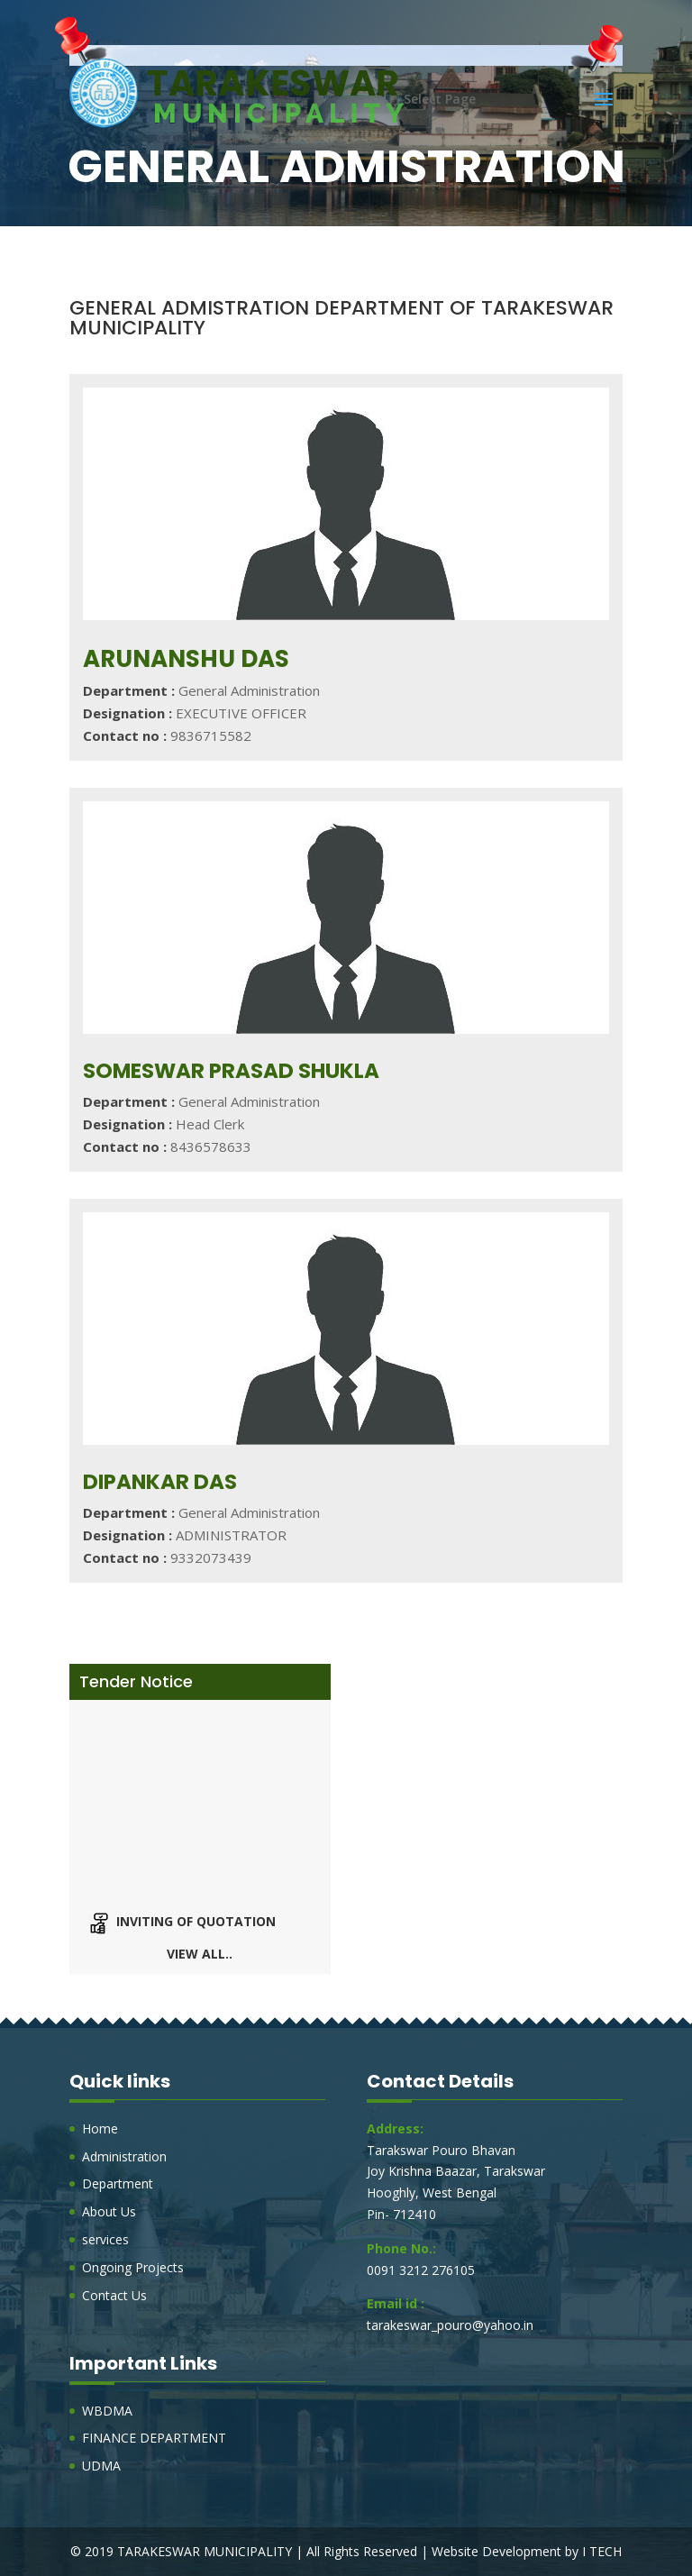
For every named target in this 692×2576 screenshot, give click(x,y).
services (105, 2239)
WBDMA (107, 2410)
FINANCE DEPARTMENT (154, 2437)
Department (117, 2183)
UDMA (101, 2465)
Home (100, 2128)
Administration (124, 2156)
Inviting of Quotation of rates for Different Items (216, 1934)
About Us (109, 2211)
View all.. (199, 1953)
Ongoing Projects (133, 2267)
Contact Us (114, 2295)
